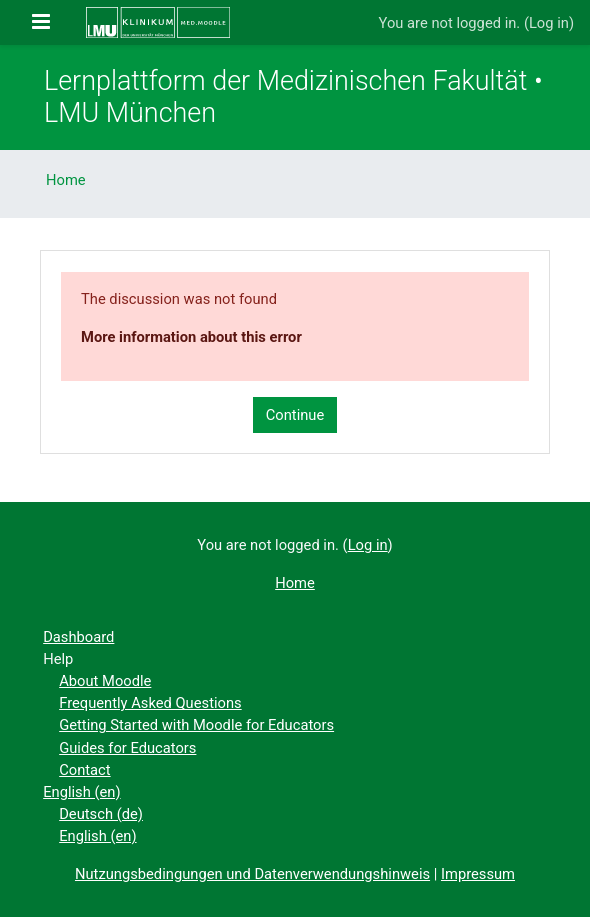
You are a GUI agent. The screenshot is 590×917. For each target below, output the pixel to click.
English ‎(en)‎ (81, 792)
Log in (549, 23)
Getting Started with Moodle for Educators (196, 725)
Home (66, 180)
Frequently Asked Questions (150, 703)
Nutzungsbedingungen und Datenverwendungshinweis (252, 874)
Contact (84, 770)
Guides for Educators (127, 748)
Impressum (478, 874)
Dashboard (78, 637)
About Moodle (105, 681)
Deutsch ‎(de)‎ (101, 814)
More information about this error (191, 337)
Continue (295, 415)
